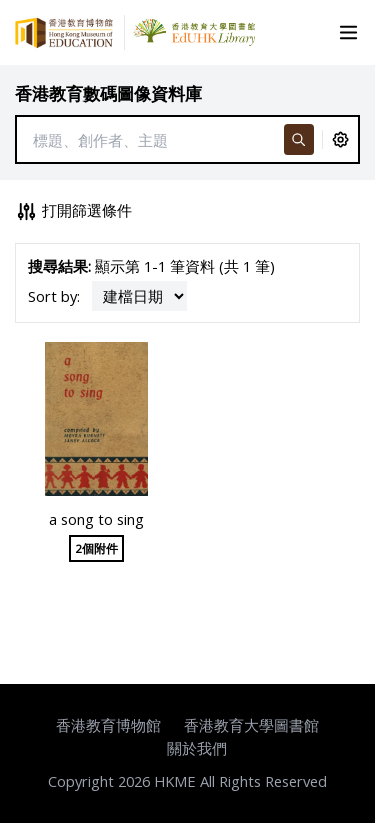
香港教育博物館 (108, 725)
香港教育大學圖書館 (251, 725)
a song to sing (96, 519)
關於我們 (197, 748)
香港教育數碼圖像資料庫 (108, 93)
